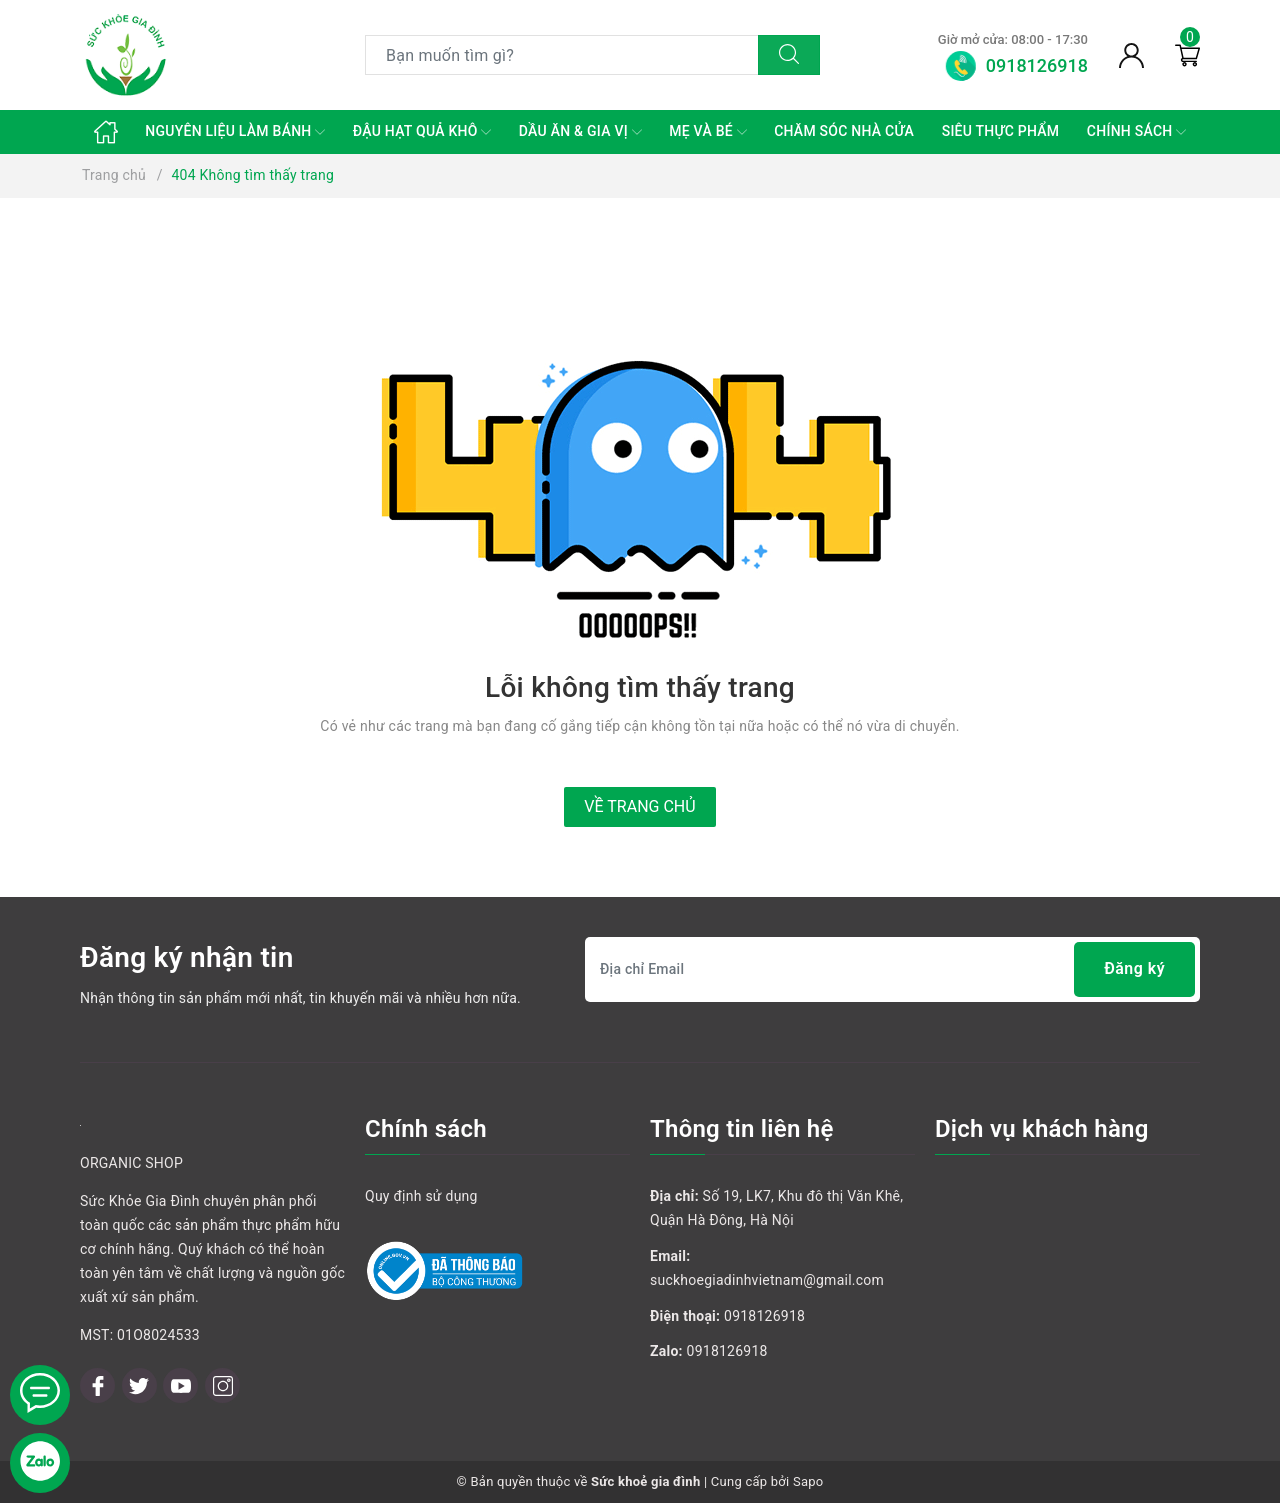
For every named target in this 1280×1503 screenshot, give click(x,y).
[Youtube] (180, 1385)
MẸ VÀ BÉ (707, 132)
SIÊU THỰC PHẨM (1001, 131)
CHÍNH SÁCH (1136, 132)
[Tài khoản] (1131, 55)
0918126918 (764, 1316)
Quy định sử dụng (421, 1196)
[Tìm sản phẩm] (562, 55)
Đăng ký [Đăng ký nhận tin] (1134, 969)
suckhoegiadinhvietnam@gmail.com (767, 1280)
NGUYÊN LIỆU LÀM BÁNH (235, 132)
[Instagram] (222, 1385)
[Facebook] (97, 1385)
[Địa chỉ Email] (892, 969)
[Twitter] (139, 1385)
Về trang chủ (639, 806)
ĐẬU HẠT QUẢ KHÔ (422, 132)
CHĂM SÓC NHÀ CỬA (844, 131)
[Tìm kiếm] (789, 55)
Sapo (808, 1481)
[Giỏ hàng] (1187, 55)
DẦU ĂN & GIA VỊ (580, 132)
